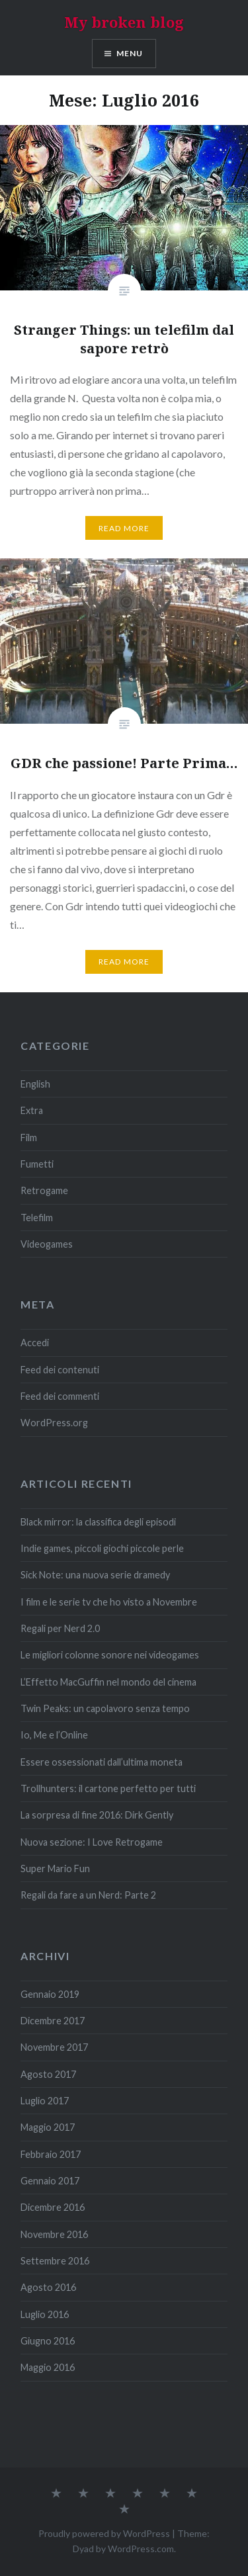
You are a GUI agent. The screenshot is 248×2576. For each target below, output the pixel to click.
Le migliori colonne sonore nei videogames (110, 1654)
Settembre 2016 (55, 2260)
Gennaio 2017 (50, 2180)
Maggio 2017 (48, 2127)
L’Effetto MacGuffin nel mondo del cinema (108, 1682)
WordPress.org (54, 1422)
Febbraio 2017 (51, 2154)
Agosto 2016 (48, 2287)
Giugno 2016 (48, 2340)
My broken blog (124, 22)
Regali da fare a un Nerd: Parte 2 (88, 1895)
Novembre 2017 (54, 2047)
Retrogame (44, 1190)
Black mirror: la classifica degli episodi (98, 1521)
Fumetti (37, 1164)
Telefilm (37, 1217)
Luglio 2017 (45, 2100)
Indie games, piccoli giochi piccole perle (102, 1548)
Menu (130, 53)
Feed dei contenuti (60, 1369)
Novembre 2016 (54, 2234)
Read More (124, 528)
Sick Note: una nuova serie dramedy (95, 1574)
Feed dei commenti (60, 1396)
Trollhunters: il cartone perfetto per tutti (108, 1788)
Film (29, 1137)
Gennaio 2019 (50, 1994)
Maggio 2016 (48, 2367)
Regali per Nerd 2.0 (60, 1628)
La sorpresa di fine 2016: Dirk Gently (97, 1815)
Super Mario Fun (55, 1868)
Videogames (47, 1244)
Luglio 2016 (45, 2314)
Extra (32, 1110)
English (35, 1084)
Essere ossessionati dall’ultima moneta (102, 1762)
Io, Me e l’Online (54, 1734)
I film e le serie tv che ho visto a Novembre (109, 1602)
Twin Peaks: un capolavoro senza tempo (105, 1708)
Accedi (35, 1342)
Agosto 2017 (48, 2074)
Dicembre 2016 (53, 2207)
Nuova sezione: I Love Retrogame (92, 1842)
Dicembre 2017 (53, 2020)
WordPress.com (141, 2548)
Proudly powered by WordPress (104, 2533)
